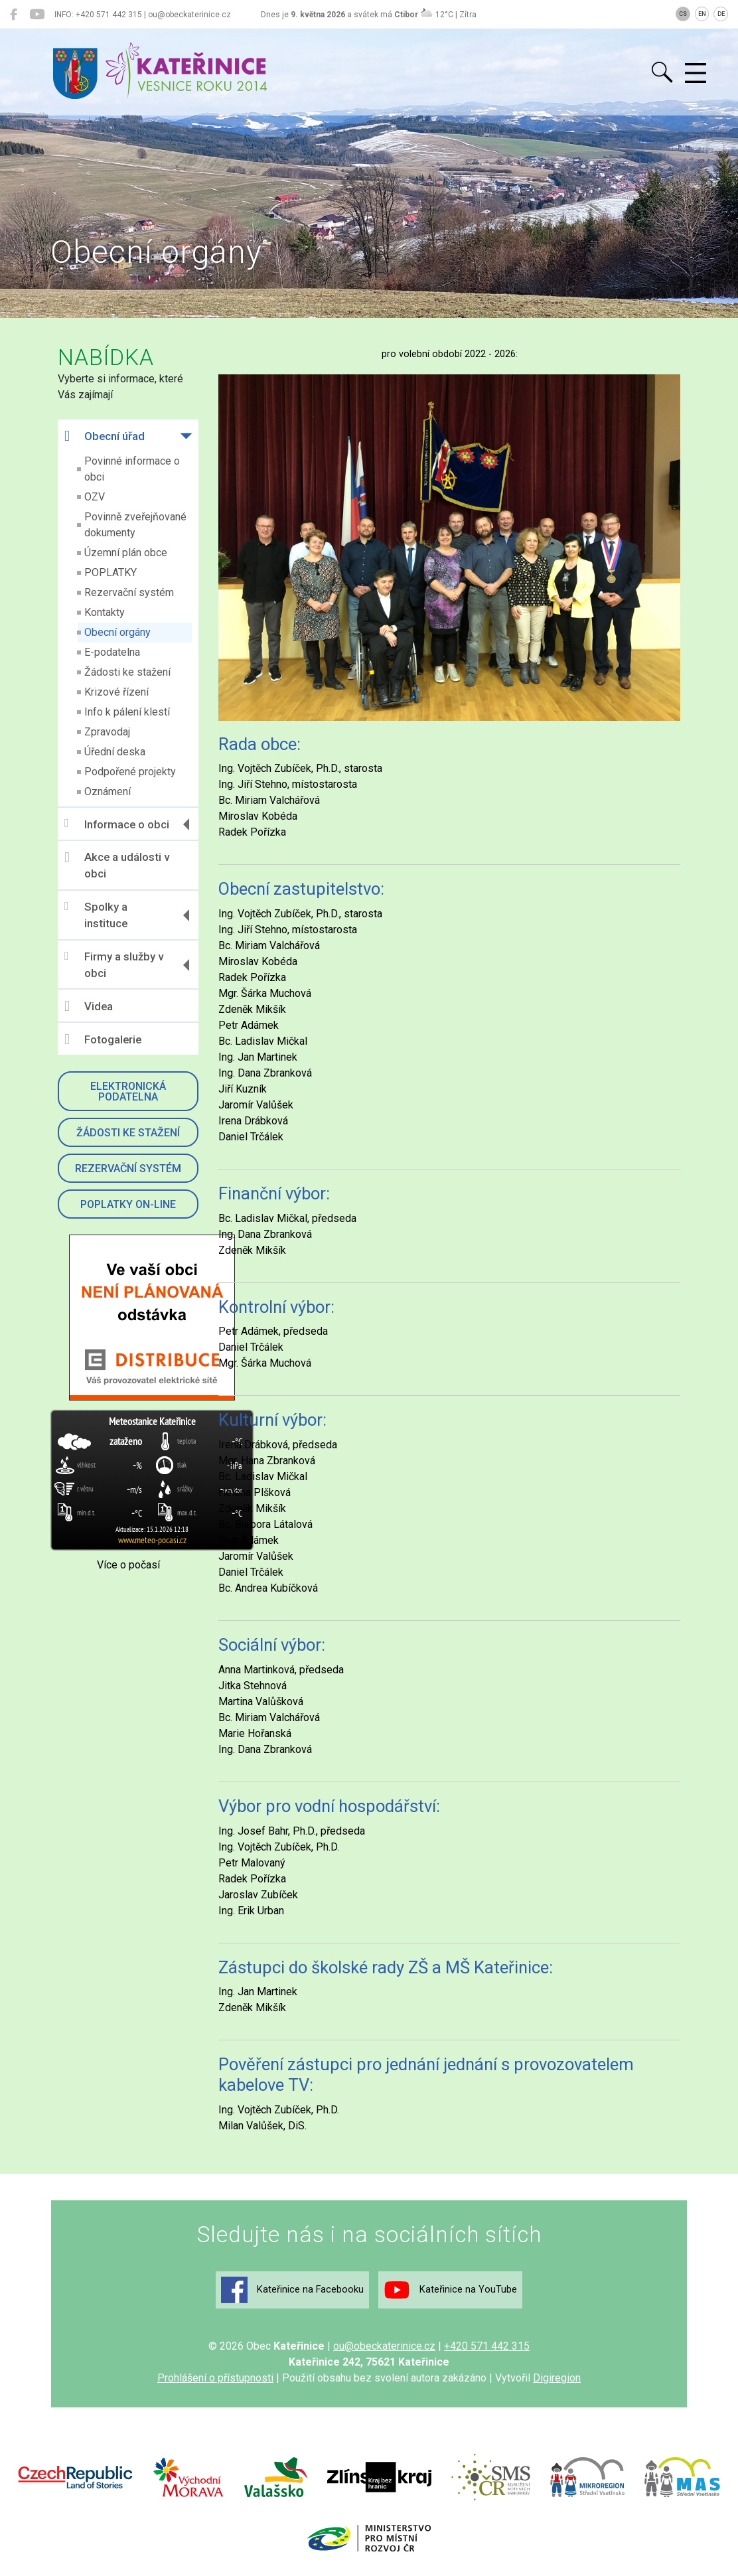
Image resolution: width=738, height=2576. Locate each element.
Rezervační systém (129, 592)
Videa (88, 1006)
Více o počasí (128, 1564)
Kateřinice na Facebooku (292, 2290)
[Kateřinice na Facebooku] (13, 15)
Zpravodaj (107, 731)
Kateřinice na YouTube (450, 2290)
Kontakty (104, 612)
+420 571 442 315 (487, 2346)
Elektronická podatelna (128, 1091)
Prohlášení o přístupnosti (215, 2378)
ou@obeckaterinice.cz (384, 2346)
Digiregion (557, 2378)
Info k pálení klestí (127, 712)
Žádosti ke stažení (127, 672)
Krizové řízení (116, 692)
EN (702, 14)
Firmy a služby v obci (113, 965)
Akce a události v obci (116, 865)
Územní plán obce (125, 552)
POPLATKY (110, 572)
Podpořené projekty (130, 771)
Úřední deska (114, 751)
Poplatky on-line (128, 1204)
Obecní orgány (117, 632)
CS (683, 14)
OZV (94, 497)
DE (721, 14)
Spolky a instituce (95, 915)
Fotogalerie (102, 1039)
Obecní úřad (104, 436)
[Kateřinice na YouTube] (36, 15)
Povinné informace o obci (132, 469)
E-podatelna (112, 652)
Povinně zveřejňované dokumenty (135, 524)
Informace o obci (116, 824)
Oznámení (107, 791)
